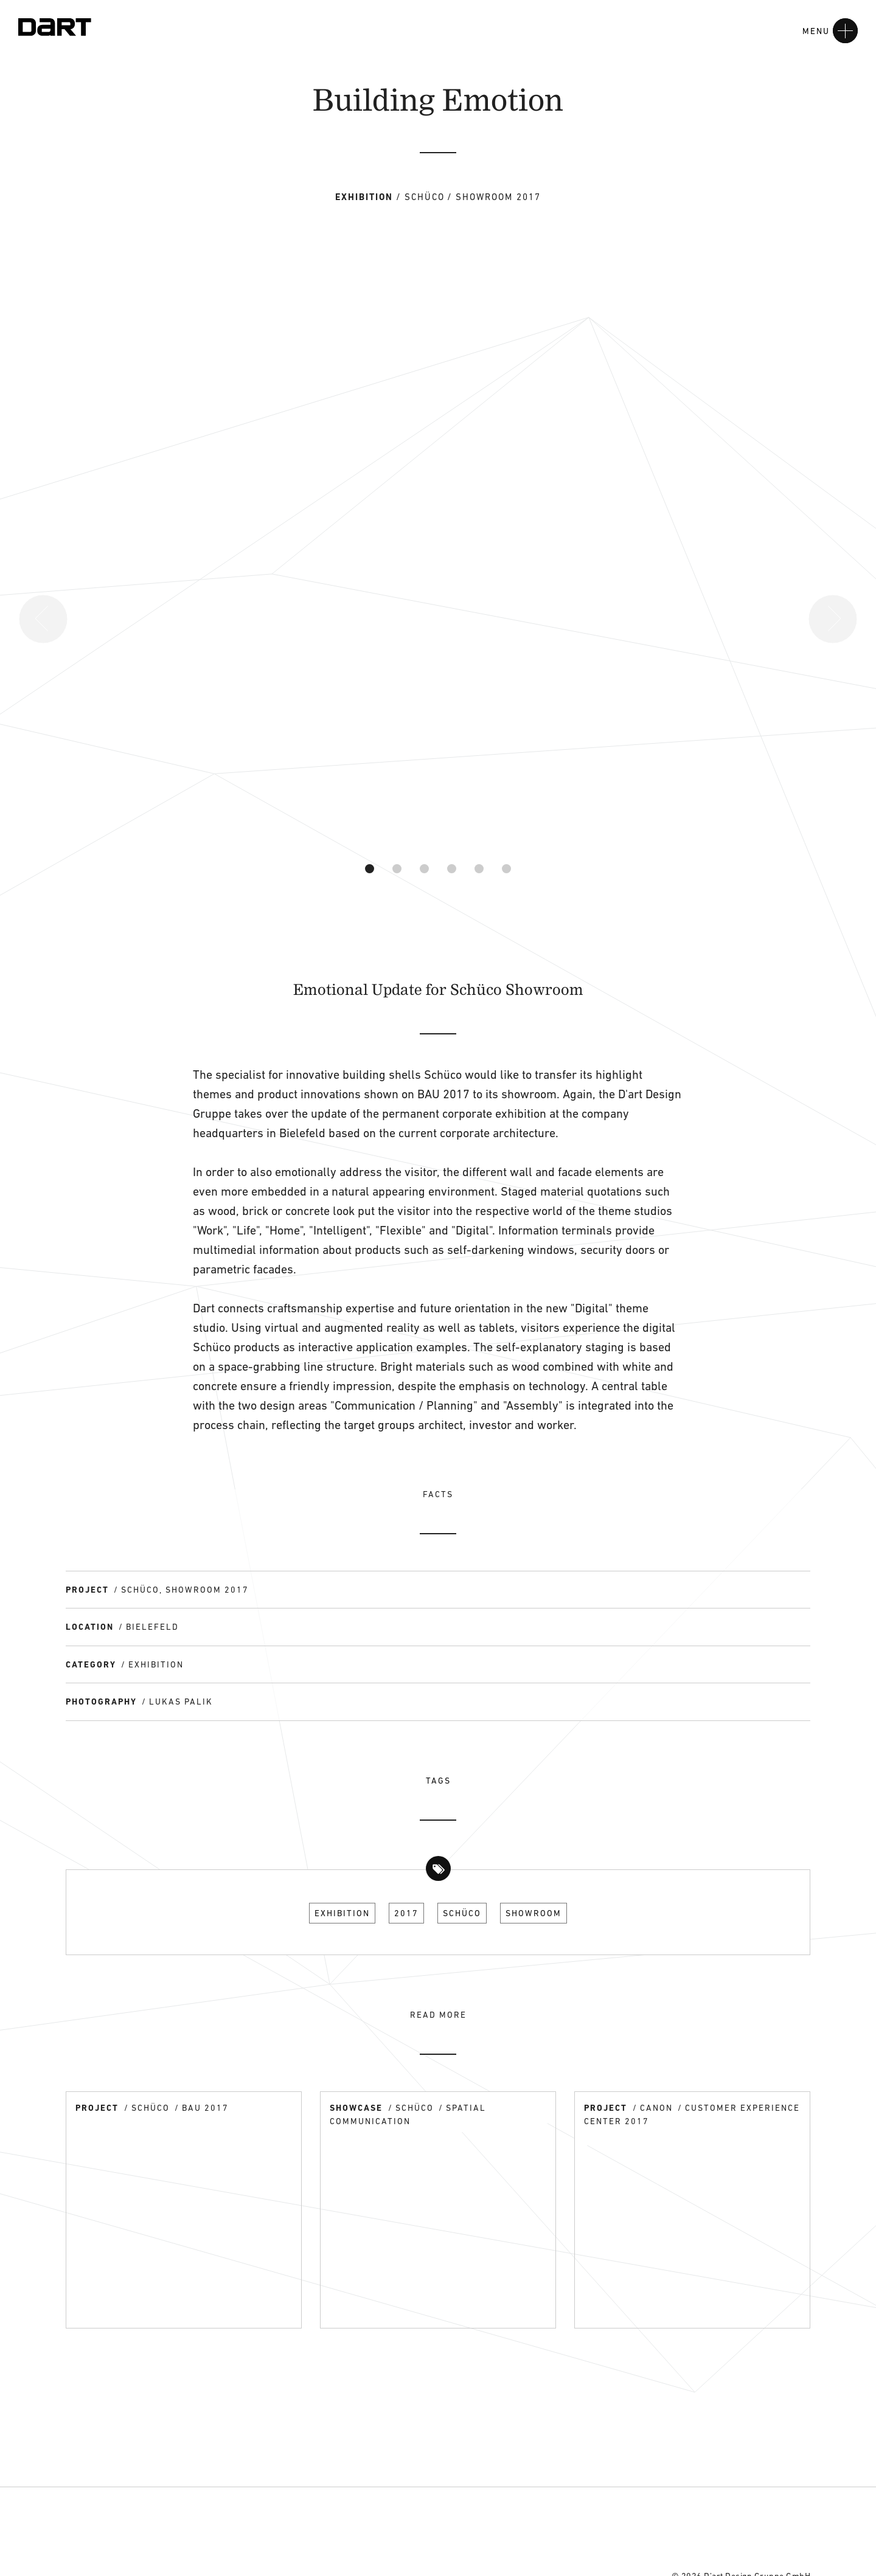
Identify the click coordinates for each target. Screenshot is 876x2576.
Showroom (533, 1913)
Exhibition (342, 1913)
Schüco (462, 1913)
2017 (406, 1913)
